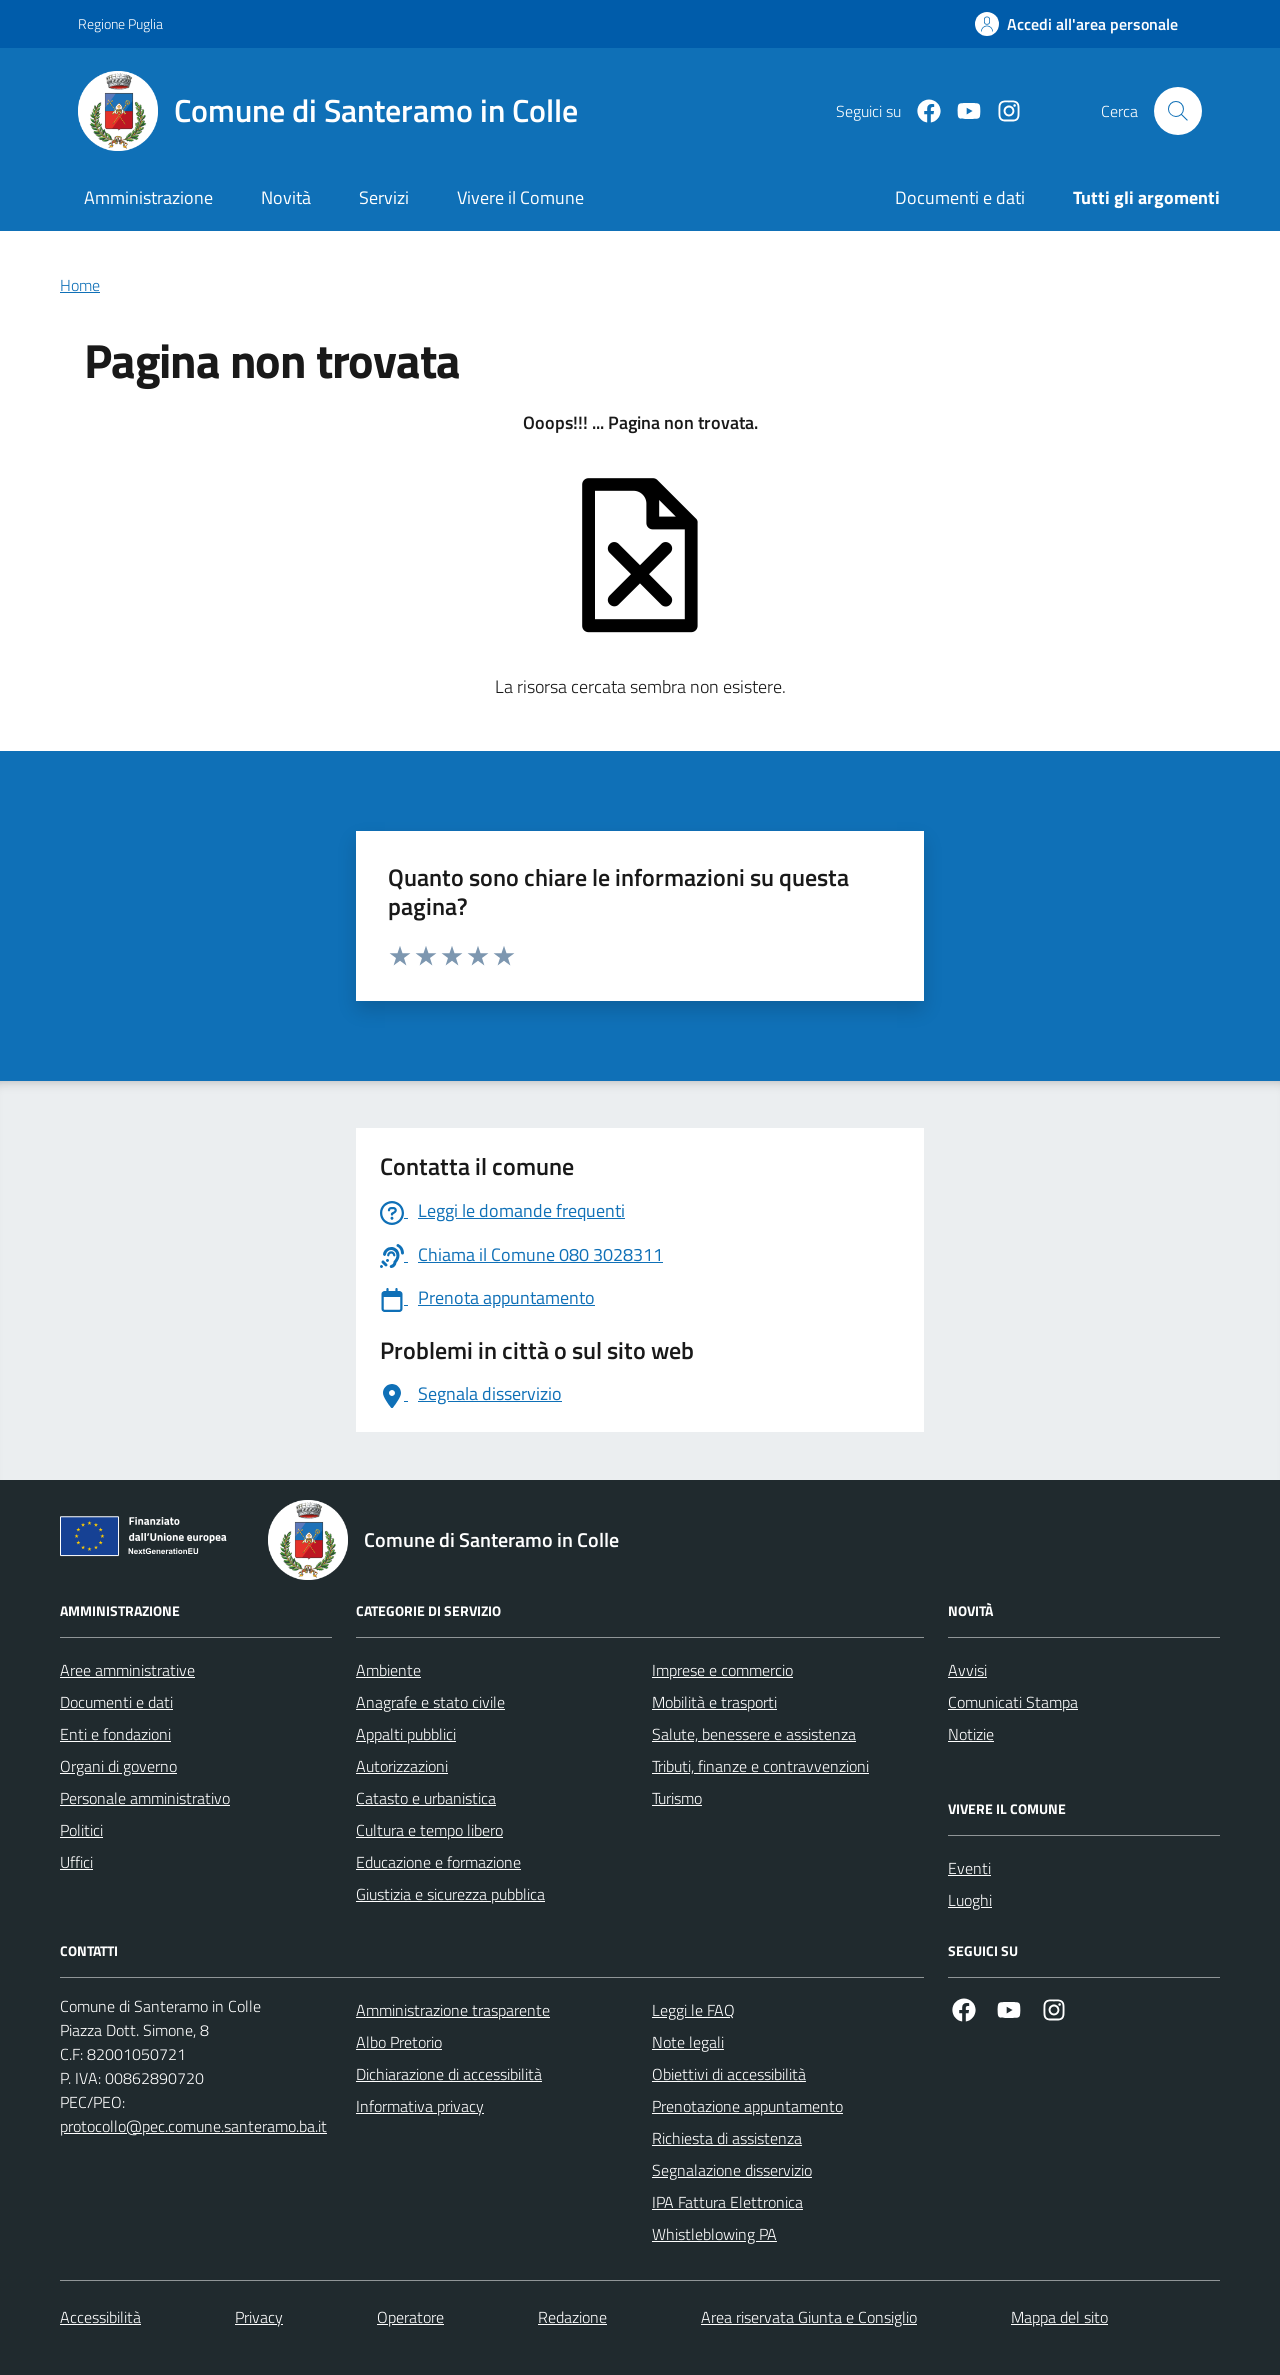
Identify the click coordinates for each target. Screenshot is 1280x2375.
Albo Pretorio (399, 2042)
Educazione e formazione (438, 1862)
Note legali (688, 2042)
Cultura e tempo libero (429, 1830)
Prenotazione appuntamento (747, 2106)
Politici (81, 1830)
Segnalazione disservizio (732, 2170)
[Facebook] (921, 111)
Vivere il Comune (520, 197)
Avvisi (967, 1670)
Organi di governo (118, 1766)
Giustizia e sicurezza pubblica (450, 1894)
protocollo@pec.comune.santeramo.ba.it (193, 2126)
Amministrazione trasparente (453, 2010)
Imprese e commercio (722, 1670)
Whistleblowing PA (714, 2234)
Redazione (572, 2317)
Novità (286, 197)
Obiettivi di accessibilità (729, 2074)
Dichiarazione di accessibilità (449, 2074)
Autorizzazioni (402, 1766)
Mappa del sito (1059, 2317)
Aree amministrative (127, 1670)
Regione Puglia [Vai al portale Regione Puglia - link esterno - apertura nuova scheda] (120, 23)
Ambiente (388, 1670)
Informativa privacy (420, 2106)
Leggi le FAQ (693, 2010)
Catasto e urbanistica (426, 1798)
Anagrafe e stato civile (430, 1702)
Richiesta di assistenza (727, 2138)
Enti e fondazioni (115, 1734)
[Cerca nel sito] (1178, 111)
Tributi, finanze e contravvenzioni (760, 1766)
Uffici (76, 1862)
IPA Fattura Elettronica (727, 2202)
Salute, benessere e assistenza (754, 1734)
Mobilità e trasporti (714, 1702)
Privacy (259, 2317)
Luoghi (970, 1900)
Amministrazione (148, 197)
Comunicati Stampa (1013, 1702)
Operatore (410, 2317)
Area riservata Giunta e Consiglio (809, 2317)
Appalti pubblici (406, 1734)
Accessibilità (100, 2317)
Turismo (677, 1798)
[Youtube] (961, 111)
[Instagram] (1001, 111)
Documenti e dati (116, 1702)
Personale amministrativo (145, 1798)
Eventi (969, 1868)
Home (80, 285)
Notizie (971, 1734)
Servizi (384, 197)
